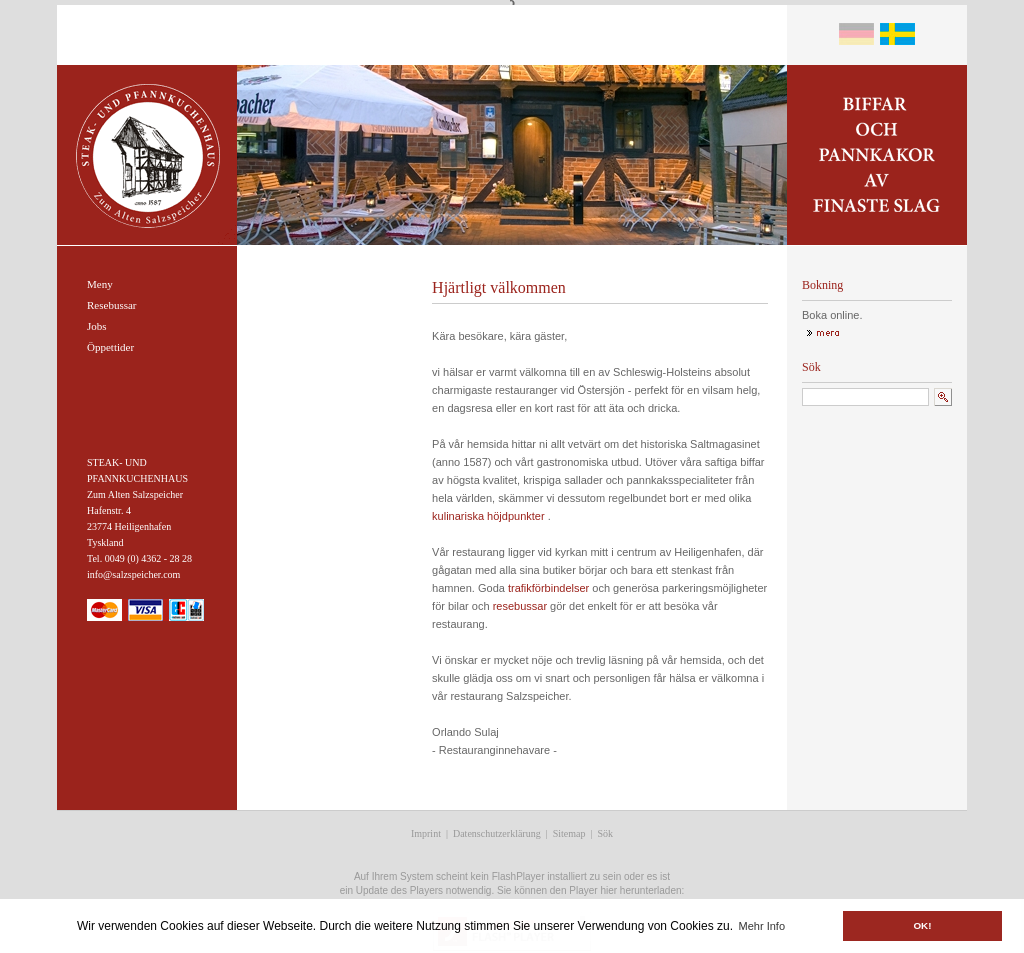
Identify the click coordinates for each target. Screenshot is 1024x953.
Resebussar (112, 305)
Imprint (426, 833)
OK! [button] (922, 925)
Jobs (97, 326)
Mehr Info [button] (762, 926)
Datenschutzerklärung (497, 833)
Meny (100, 284)
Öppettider (110, 347)
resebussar (520, 606)
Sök (606, 833)
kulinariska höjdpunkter (488, 516)
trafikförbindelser (548, 588)
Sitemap (569, 833)
